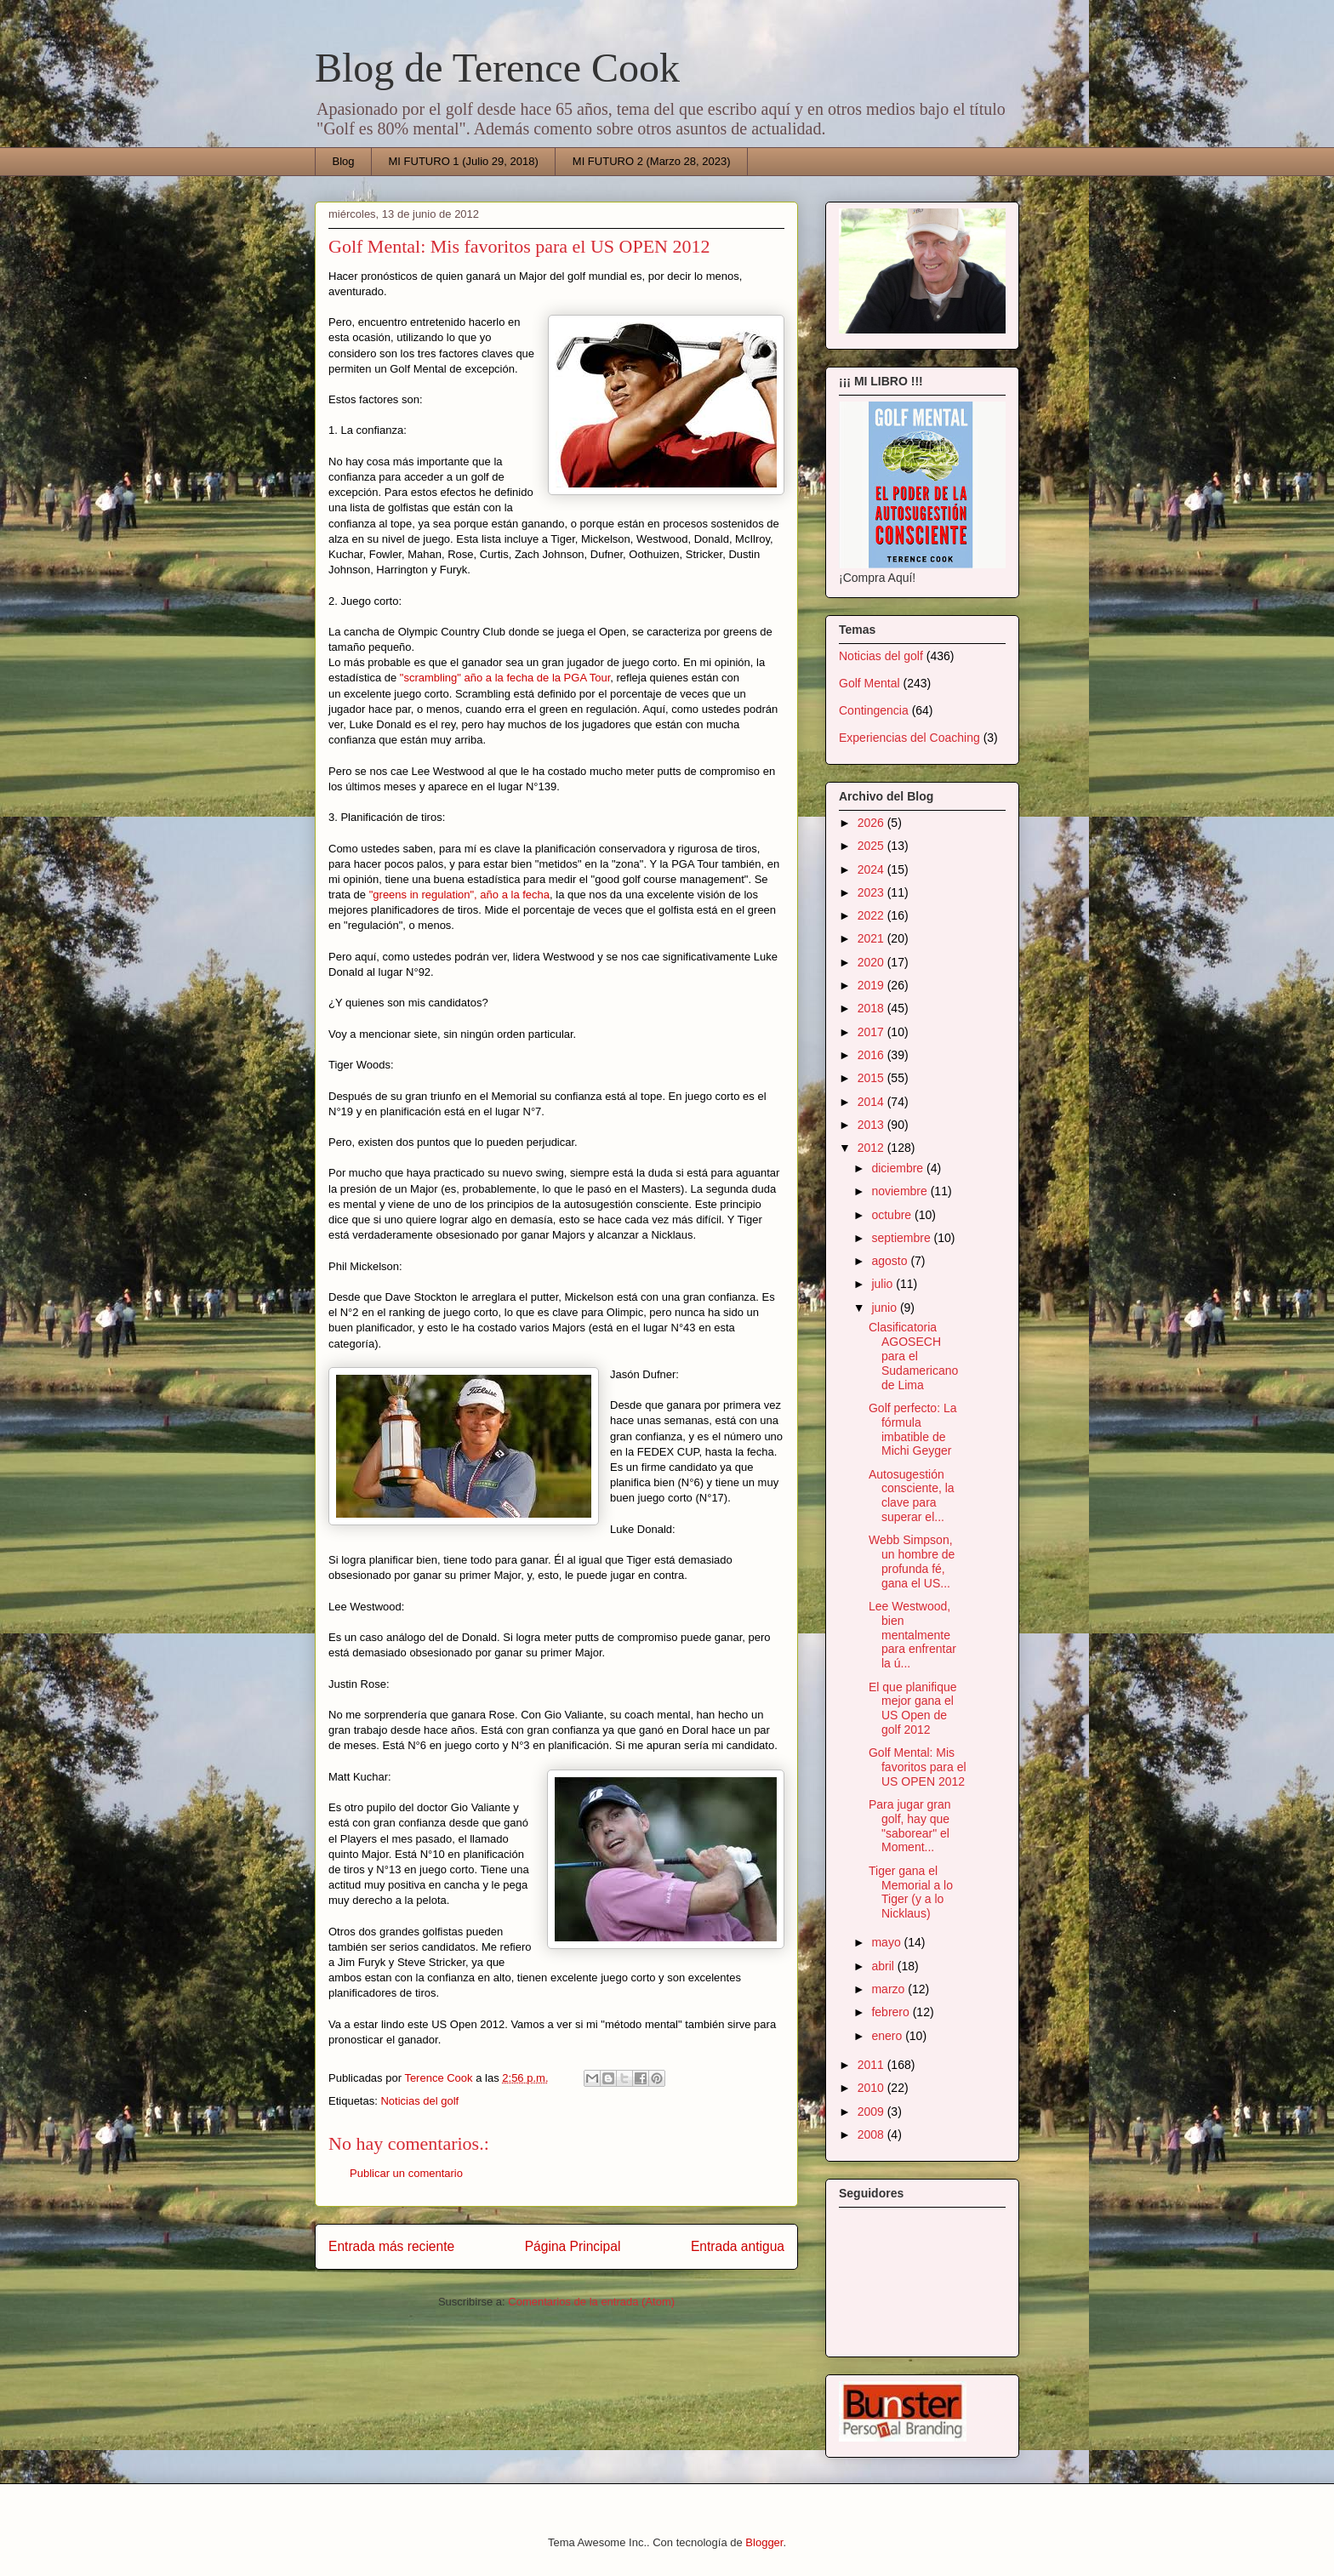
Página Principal (573, 2246)
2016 (872, 1055)
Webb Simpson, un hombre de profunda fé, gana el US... (912, 1561)
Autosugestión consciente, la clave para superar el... (912, 1496)
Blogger (764, 2542)
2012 (872, 1147)
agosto (890, 1261)
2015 (872, 1078)
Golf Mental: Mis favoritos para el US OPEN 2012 (917, 1767)
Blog (344, 161)
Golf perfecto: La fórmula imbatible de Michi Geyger (913, 1429)
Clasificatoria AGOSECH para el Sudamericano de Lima (913, 1355)
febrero (891, 2012)
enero (888, 2036)
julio (883, 1284)
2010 (872, 2087)
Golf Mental (869, 683)
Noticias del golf (419, 2100)
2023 (872, 892)
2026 (872, 822)
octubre (893, 1215)
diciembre (898, 1168)
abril (884, 1966)
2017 (872, 1032)
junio (885, 1307)
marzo (889, 1989)
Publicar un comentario (406, 2173)
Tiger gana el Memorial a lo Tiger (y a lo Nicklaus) (911, 1892)
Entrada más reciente (391, 2246)
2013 (872, 1124)
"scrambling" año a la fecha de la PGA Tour (505, 677)
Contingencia (874, 710)
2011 (872, 2065)
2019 (872, 985)
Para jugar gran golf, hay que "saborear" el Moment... (910, 1826)
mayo (887, 1942)
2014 (872, 1101)
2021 (872, 938)
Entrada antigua (737, 2246)
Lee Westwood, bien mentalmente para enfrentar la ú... (912, 1634)
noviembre (900, 1191)
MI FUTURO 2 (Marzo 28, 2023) (652, 161)
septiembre (902, 1238)
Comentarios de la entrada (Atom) (591, 2301)
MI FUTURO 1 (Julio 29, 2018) (464, 161)
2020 (872, 962)
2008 (872, 2134)
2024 (872, 869)
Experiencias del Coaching (909, 737)
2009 (872, 2111)
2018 (872, 1008)
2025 (872, 845)
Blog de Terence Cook (497, 67)
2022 (872, 915)
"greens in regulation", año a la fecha (459, 894)
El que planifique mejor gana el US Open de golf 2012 (913, 1708)
